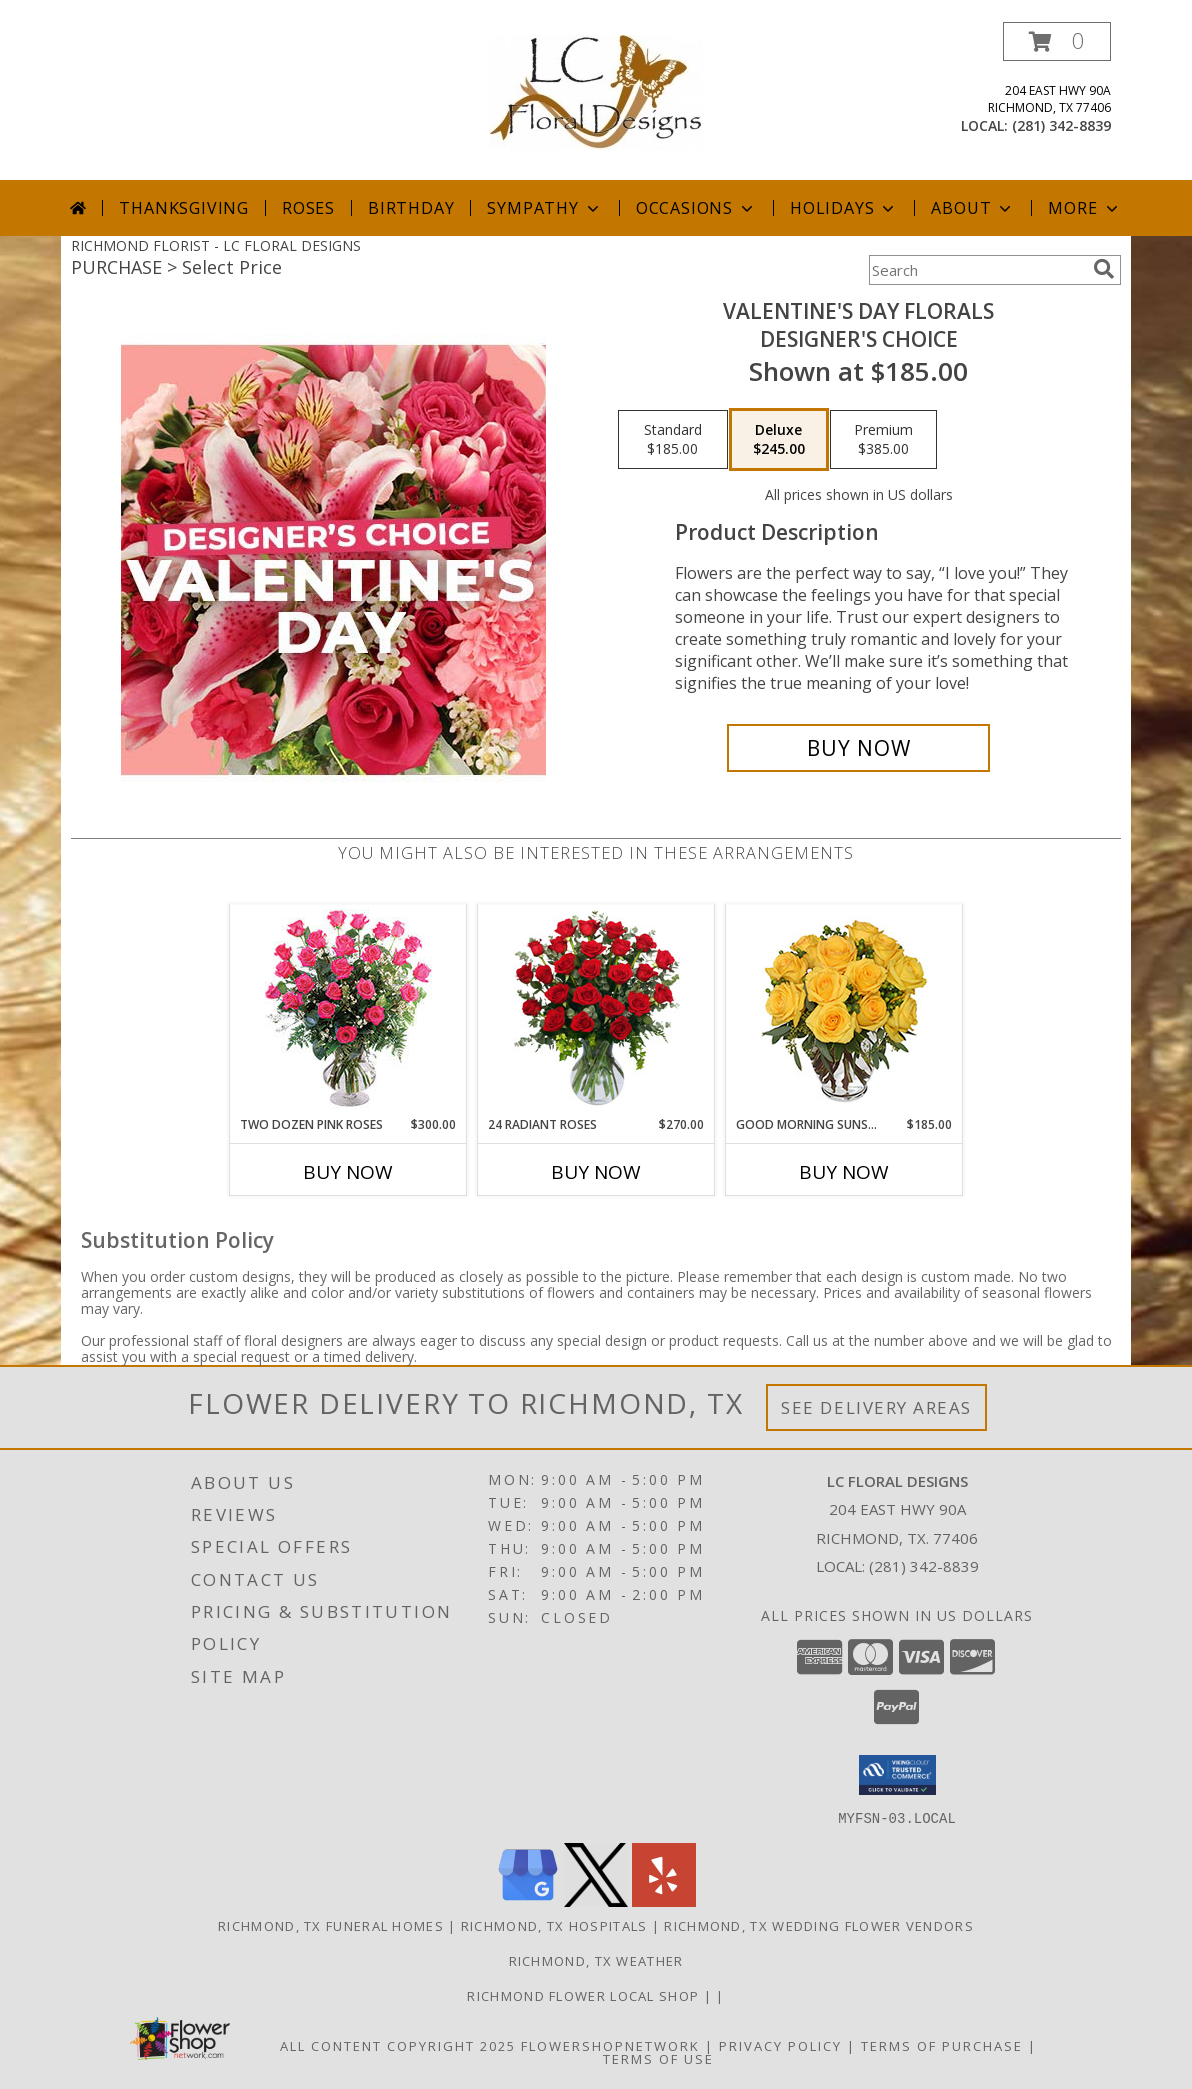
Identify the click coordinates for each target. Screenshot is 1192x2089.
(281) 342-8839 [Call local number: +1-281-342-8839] (1061, 125)
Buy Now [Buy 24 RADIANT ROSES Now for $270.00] (596, 1172)
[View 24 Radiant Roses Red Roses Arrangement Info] (596, 1010)
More (1084, 208)
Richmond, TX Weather (596, 1960)
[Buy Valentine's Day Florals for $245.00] (858, 748)
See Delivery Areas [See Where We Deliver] (876, 1407)
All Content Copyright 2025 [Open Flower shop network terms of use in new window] (398, 2045)
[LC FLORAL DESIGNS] (596, 90)
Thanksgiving (184, 208)
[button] (1057, 41)
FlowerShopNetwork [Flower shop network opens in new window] (610, 2045)
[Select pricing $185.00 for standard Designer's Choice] (673, 440)
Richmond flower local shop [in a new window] (585, 1995)
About (973, 208)
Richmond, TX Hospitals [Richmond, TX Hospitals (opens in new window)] (554, 1925)
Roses (308, 208)
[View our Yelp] (664, 1900)
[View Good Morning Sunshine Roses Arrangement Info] (844, 1010)
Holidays (844, 208)
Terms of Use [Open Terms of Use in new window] (658, 2058)
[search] (1104, 269)
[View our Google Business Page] (528, 1900)
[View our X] (596, 1900)
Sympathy (544, 208)
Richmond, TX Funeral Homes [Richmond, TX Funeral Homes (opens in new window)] (331, 1925)
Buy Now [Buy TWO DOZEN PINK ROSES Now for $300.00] (348, 1172)
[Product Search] (977, 270)
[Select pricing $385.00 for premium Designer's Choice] (883, 440)
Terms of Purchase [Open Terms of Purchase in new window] (942, 2045)
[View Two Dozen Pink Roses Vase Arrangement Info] (348, 1010)
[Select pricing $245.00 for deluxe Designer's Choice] (779, 440)
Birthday (411, 208)
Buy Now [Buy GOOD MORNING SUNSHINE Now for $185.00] (844, 1172)
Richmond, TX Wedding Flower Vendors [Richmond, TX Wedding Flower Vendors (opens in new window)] (819, 1925)
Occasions (696, 208)
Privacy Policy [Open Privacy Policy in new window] (780, 2045)
